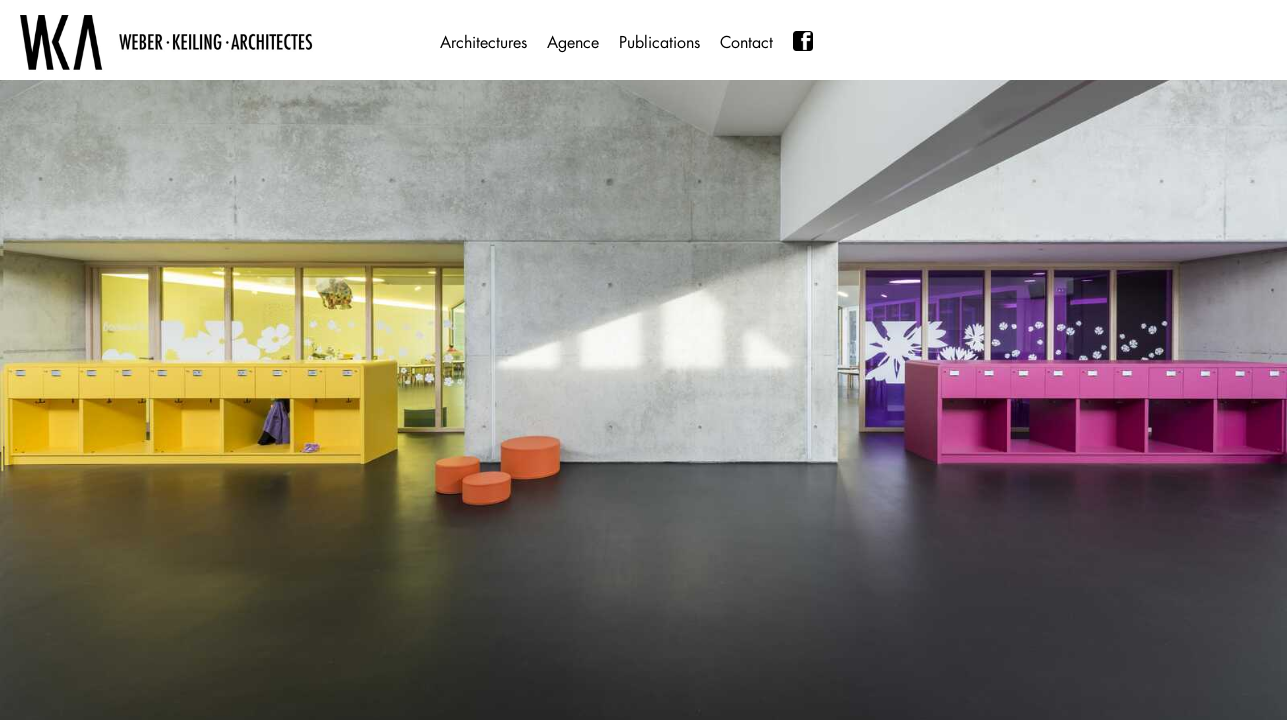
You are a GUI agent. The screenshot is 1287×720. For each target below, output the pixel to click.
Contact (746, 42)
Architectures (483, 42)
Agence (573, 42)
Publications (659, 42)
